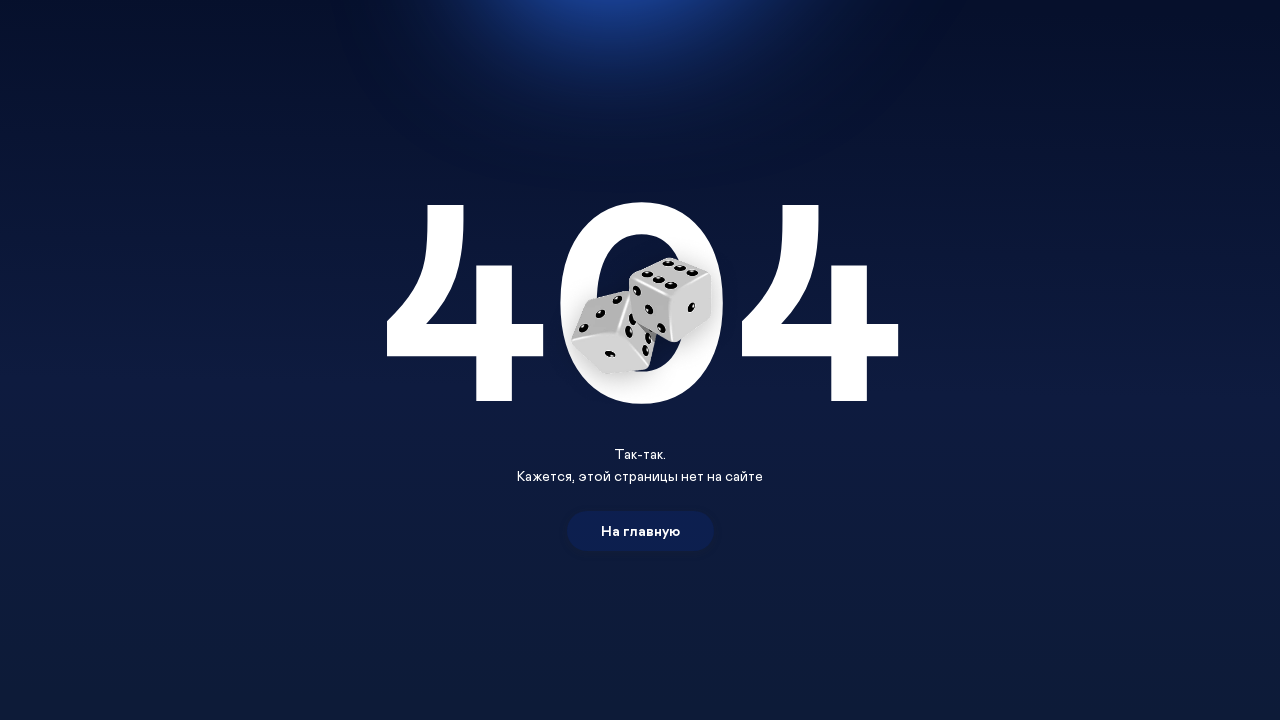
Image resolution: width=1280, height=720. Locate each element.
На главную (640, 530)
